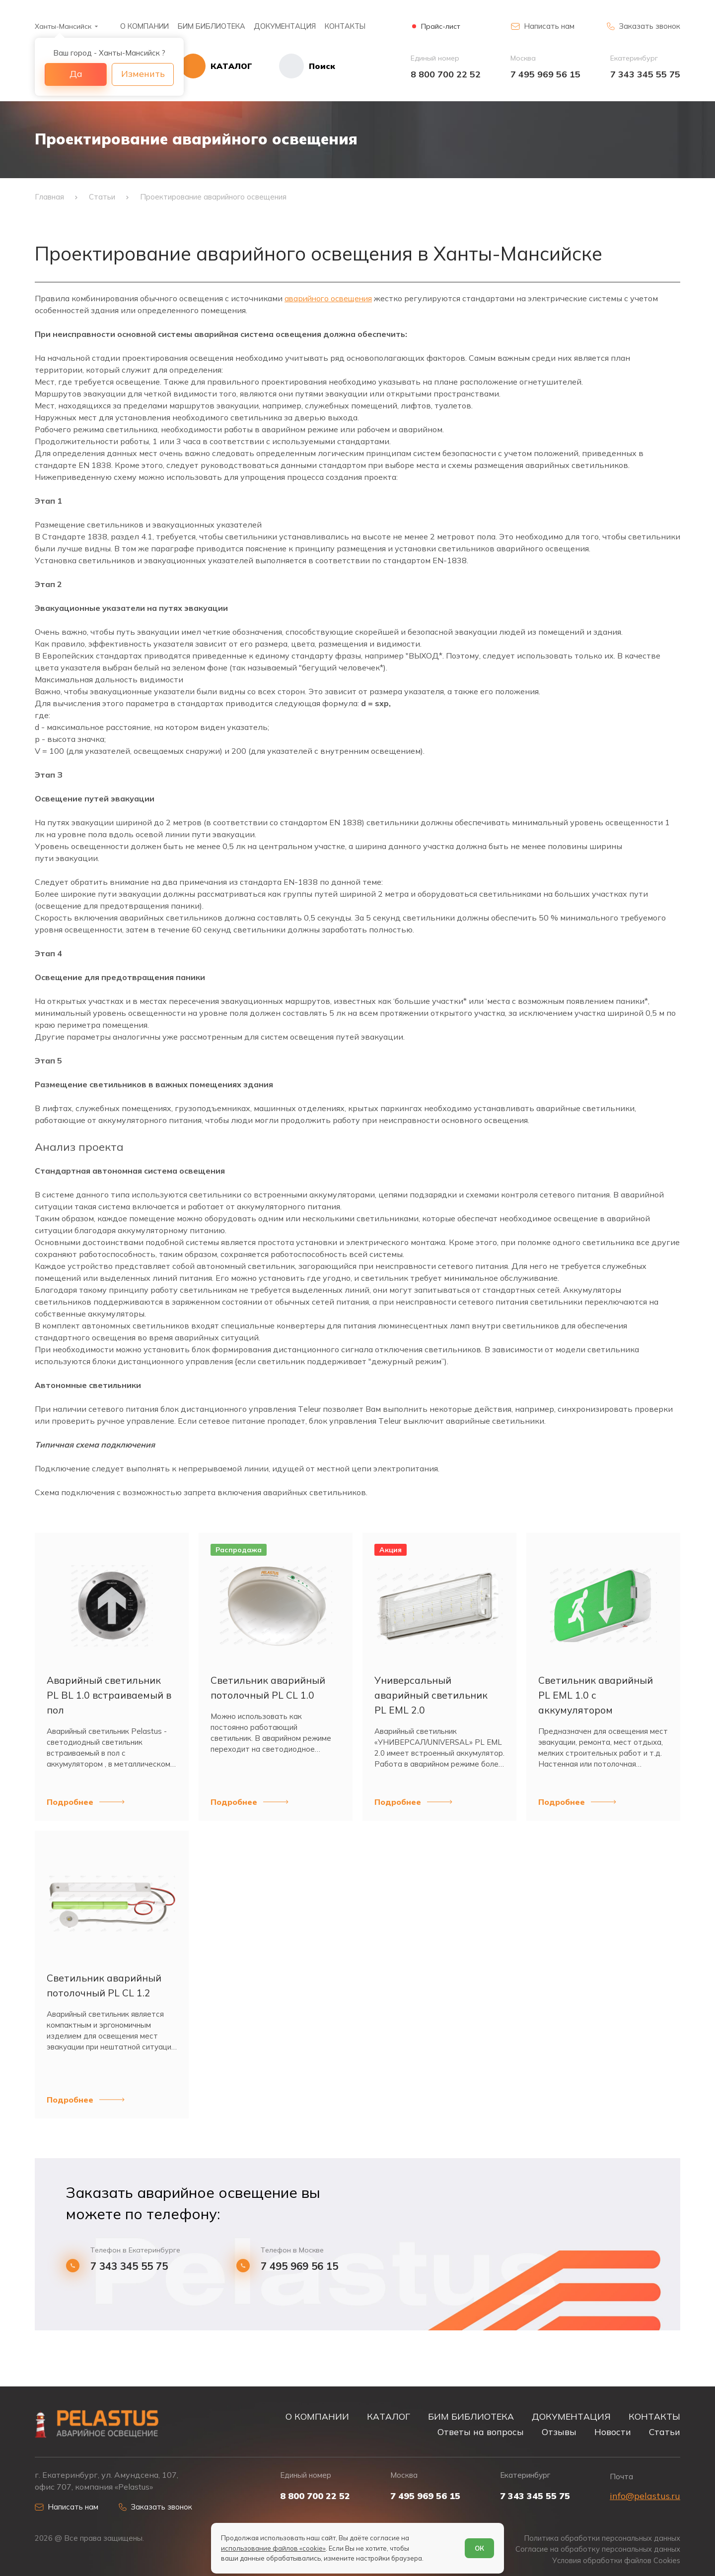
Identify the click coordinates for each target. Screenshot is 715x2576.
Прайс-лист (440, 26)
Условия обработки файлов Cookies (615, 2560)
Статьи (664, 2430)
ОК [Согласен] (479, 2548)
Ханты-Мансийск (63, 26)
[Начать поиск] (300, 66)
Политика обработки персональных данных (601, 2537)
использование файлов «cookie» (273, 2548)
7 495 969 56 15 (545, 74)
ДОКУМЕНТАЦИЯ (285, 26)
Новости (612, 2430)
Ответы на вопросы (480, 2430)
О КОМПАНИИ (144, 26)
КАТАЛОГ (388, 2415)
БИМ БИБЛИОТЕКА (211, 26)
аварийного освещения (331, 302)
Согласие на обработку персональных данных (596, 2549)
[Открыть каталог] (223, 66)
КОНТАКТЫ (345, 26)
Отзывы (559, 2430)
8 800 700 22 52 (446, 74)
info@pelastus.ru (645, 2495)
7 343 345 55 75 (645, 74)
